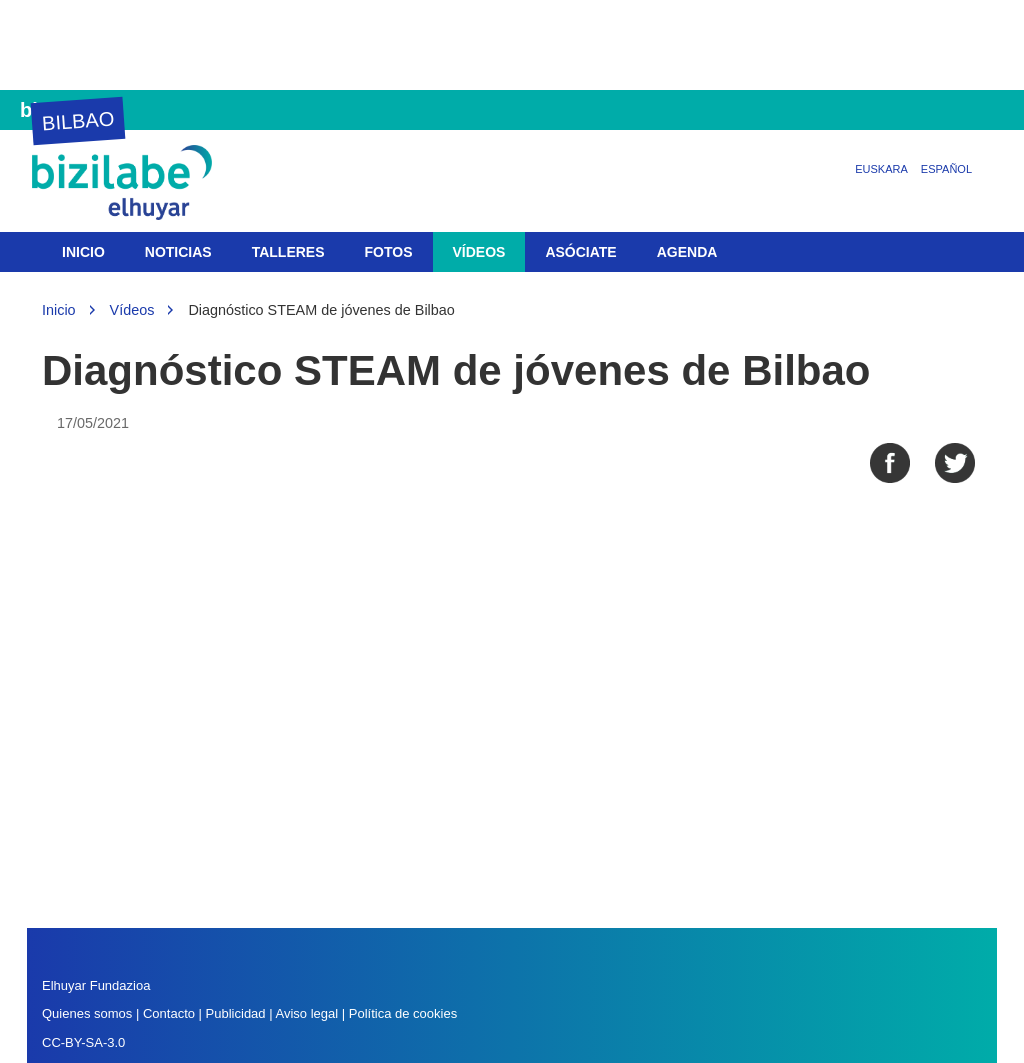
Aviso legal (306, 1013)
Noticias (178, 252)
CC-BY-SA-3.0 (83, 1042)
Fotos (389, 252)
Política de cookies (403, 1013)
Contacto (171, 1013)
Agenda (687, 252)
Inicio (83, 252)
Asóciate (580, 252)
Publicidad (236, 1013)
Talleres (288, 252)
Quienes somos (87, 1013)
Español (946, 169)
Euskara (881, 169)
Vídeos (479, 252)
